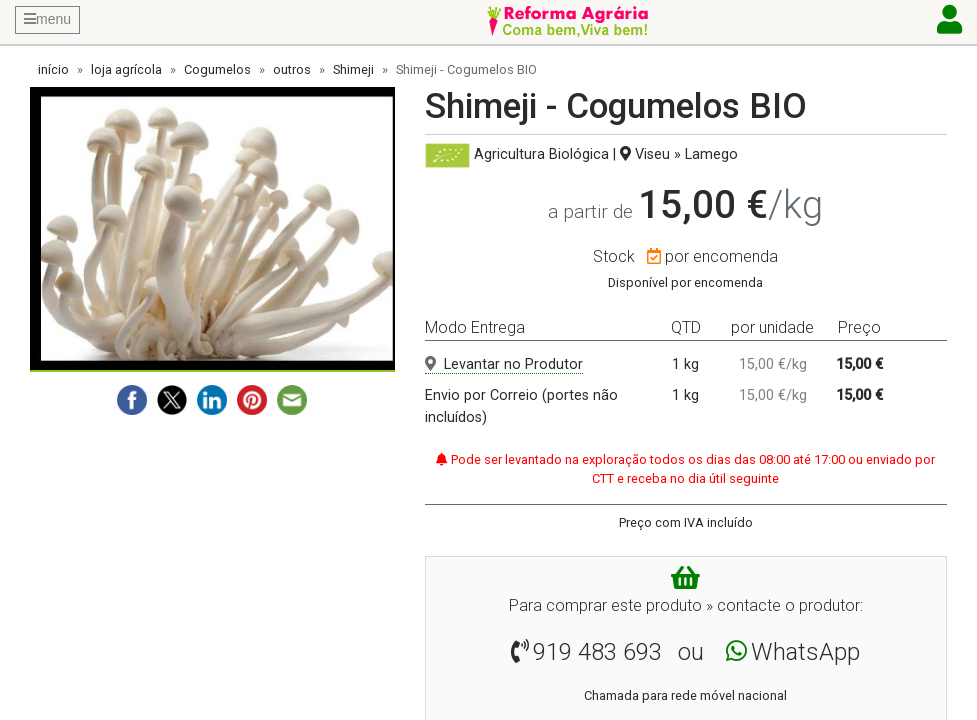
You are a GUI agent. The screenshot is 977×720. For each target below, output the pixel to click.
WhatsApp (805, 652)
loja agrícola (126, 69)
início (53, 69)
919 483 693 (597, 652)
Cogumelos (217, 69)
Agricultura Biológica (541, 154)
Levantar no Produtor (504, 364)
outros (292, 69)
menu (47, 19)
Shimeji (353, 69)
